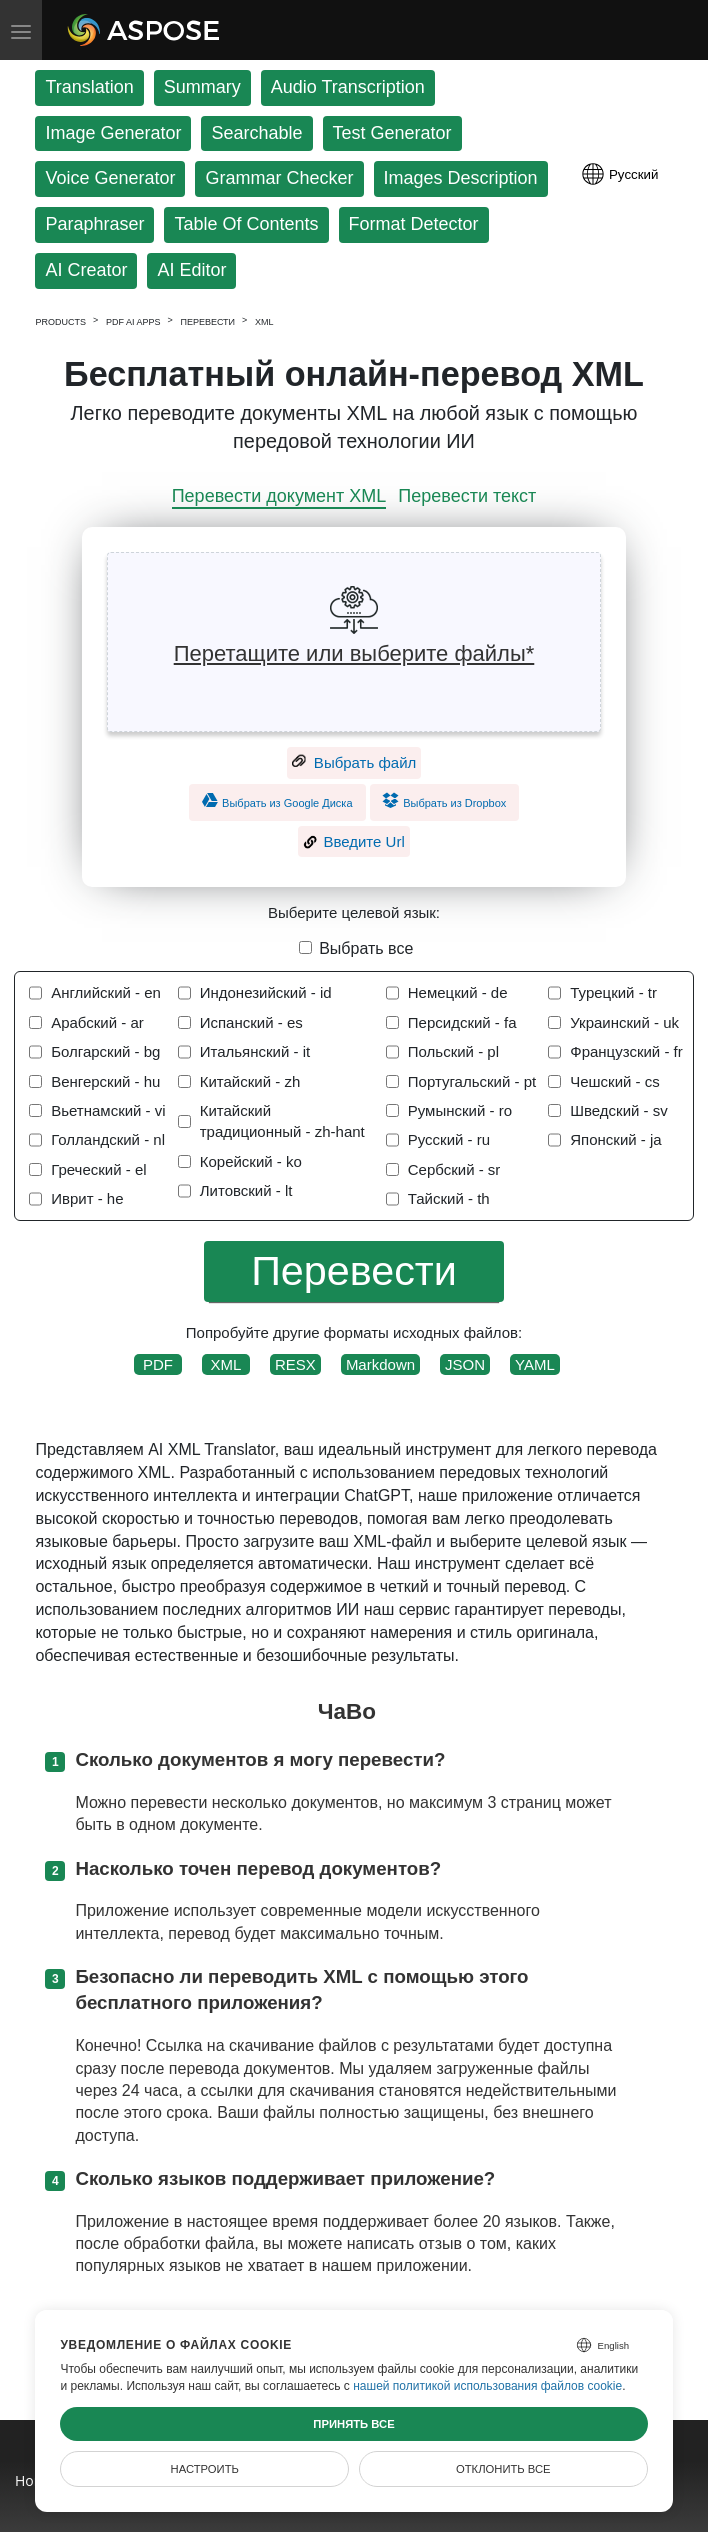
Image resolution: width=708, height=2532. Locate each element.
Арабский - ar (97, 1022)
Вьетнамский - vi (108, 1110)
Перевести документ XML (279, 496)
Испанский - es (251, 1022)
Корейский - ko (251, 1161)
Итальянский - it (255, 1051)
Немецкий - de (458, 992)
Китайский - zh (250, 1081)
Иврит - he (87, 1198)
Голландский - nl (108, 1139)
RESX (295, 1364)
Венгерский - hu (105, 1081)
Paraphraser (94, 224)
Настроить (205, 2469)
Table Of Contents (246, 224)
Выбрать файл (354, 763)
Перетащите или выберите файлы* (354, 653)
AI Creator (86, 270)
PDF (158, 1364)
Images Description (461, 178)
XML (226, 1364)
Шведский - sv (618, 1110)
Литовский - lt (246, 1190)
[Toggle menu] (21, 30)
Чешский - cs (615, 1081)
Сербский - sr (454, 1169)
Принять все (353, 2424)
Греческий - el (98, 1169)
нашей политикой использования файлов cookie (487, 2386)
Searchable (256, 133)
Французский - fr (626, 1051)
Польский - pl (453, 1051)
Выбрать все (366, 948)
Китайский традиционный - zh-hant (282, 1121)
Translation (89, 87)
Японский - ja (615, 1139)
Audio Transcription (348, 87)
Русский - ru (449, 1139)
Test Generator (392, 133)
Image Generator (113, 133)
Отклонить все (503, 2469)
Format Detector (414, 224)
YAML (535, 1364)
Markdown (380, 1364)
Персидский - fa (462, 1022)
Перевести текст (467, 496)
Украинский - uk (624, 1022)
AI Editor (191, 270)
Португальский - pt (472, 1081)
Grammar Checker (279, 178)
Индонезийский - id (266, 992)
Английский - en (106, 992)
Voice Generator (110, 178)
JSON (465, 1364)
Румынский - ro (460, 1110)
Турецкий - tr (613, 992)
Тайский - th (449, 1198)
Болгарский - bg (105, 1051)
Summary (202, 87)
